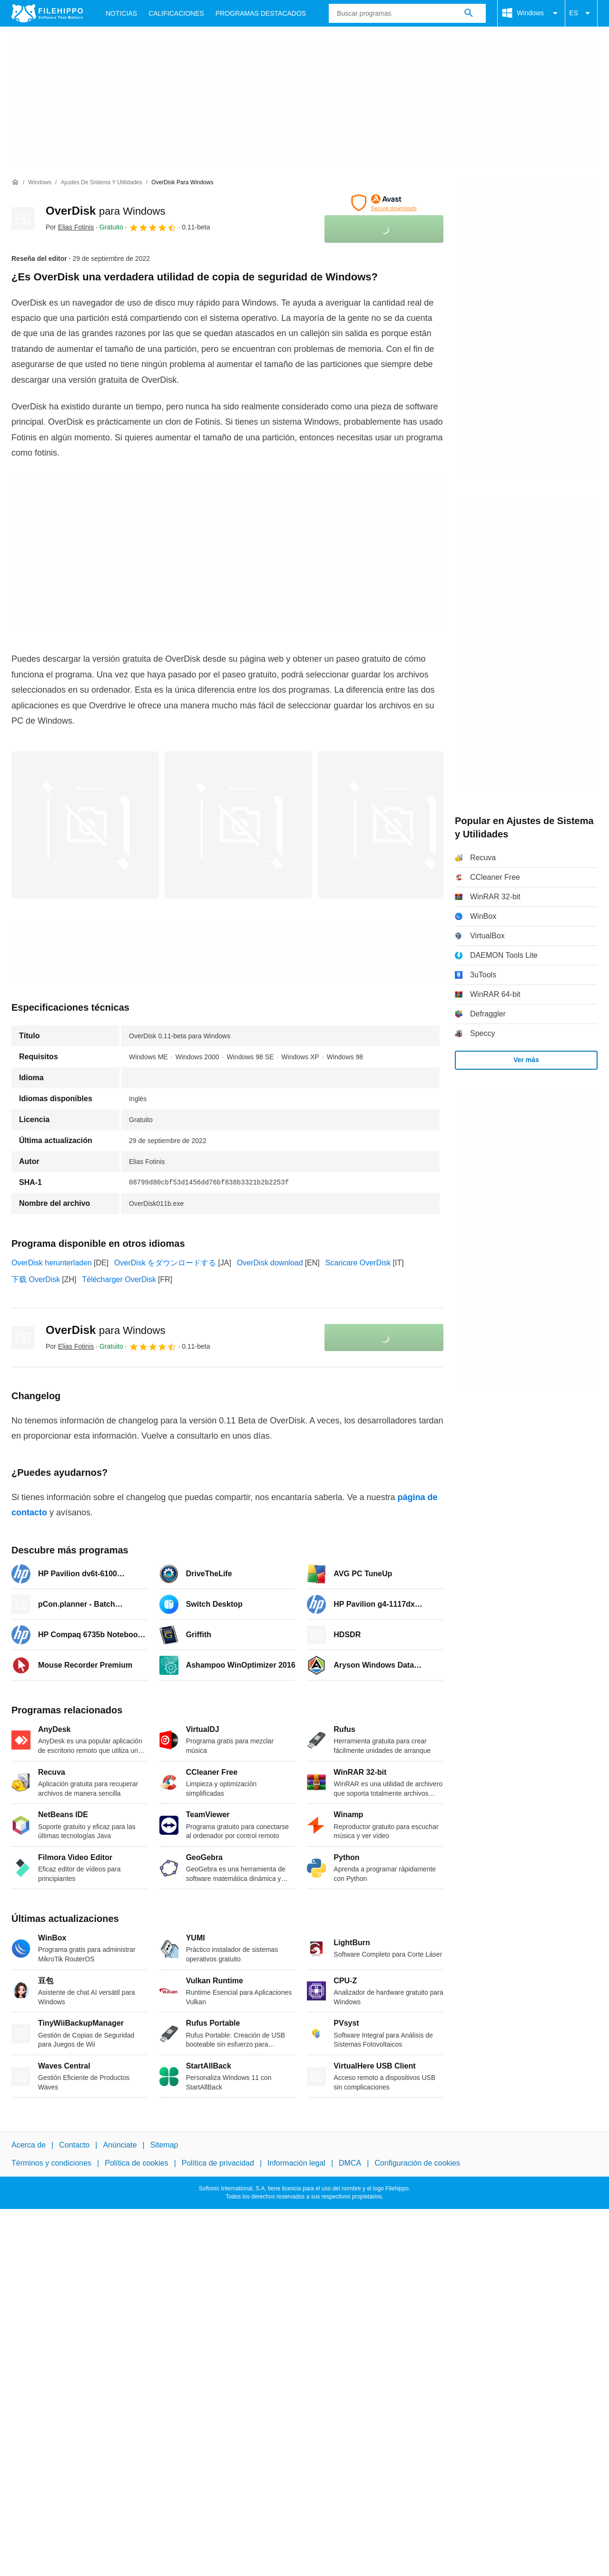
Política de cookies (136, 2163)
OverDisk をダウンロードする (165, 1263)
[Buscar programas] (468, 13)
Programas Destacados (261, 13)
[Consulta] (407, 13)
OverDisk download (270, 1263)
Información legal (296, 2163)
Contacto (74, 2145)
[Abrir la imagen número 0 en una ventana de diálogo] (85, 825)
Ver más (526, 1060)
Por (70, 227)
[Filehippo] (47, 13)
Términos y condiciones (51, 2163)
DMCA (350, 2163)
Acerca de (28, 2145)
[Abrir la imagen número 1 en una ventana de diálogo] (238, 825)
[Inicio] (15, 182)
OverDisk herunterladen (51, 1263)
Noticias (121, 13)
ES (581, 13)
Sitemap (164, 2145)
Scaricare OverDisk (358, 1263)
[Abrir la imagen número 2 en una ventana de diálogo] (391, 825)
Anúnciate (120, 2145)
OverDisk (105, 210)
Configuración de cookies (417, 2163)
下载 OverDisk (35, 1279)
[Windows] (39, 183)
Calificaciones (176, 13)
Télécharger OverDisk (119, 1279)
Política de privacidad (218, 2163)
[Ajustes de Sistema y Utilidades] (101, 183)
